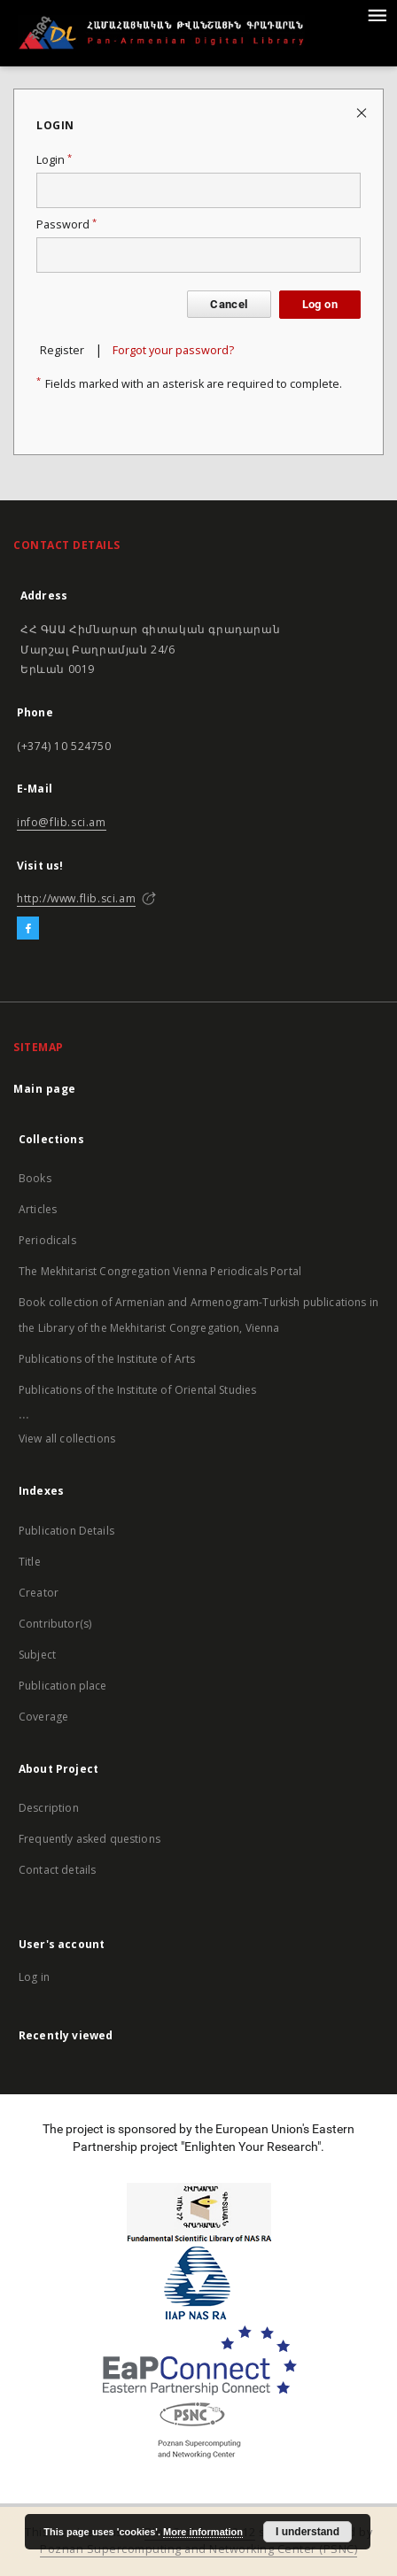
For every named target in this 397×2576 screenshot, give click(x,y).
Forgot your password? (173, 350)
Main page (44, 1088)
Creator (38, 1592)
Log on (320, 304)
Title (30, 1561)
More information (203, 2531)
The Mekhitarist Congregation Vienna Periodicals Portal (160, 1271)
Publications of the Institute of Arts (107, 1358)
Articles (38, 1209)
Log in (34, 1976)
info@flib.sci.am (61, 822)
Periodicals (47, 1240)
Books (35, 1178)
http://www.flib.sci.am (76, 898)
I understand (307, 2532)
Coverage (43, 1716)
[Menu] (377, 14)
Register (62, 350)
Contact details (57, 1869)
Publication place (63, 1685)
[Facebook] (28, 929)
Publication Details (66, 1530)
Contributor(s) (55, 1623)
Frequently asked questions (89, 1838)
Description (49, 1807)
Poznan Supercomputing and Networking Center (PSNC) (198, 2549)
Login (54, 159)
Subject (37, 1654)
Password (66, 224)
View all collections (67, 1438)
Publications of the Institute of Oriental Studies (137, 1389)
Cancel (228, 304)
